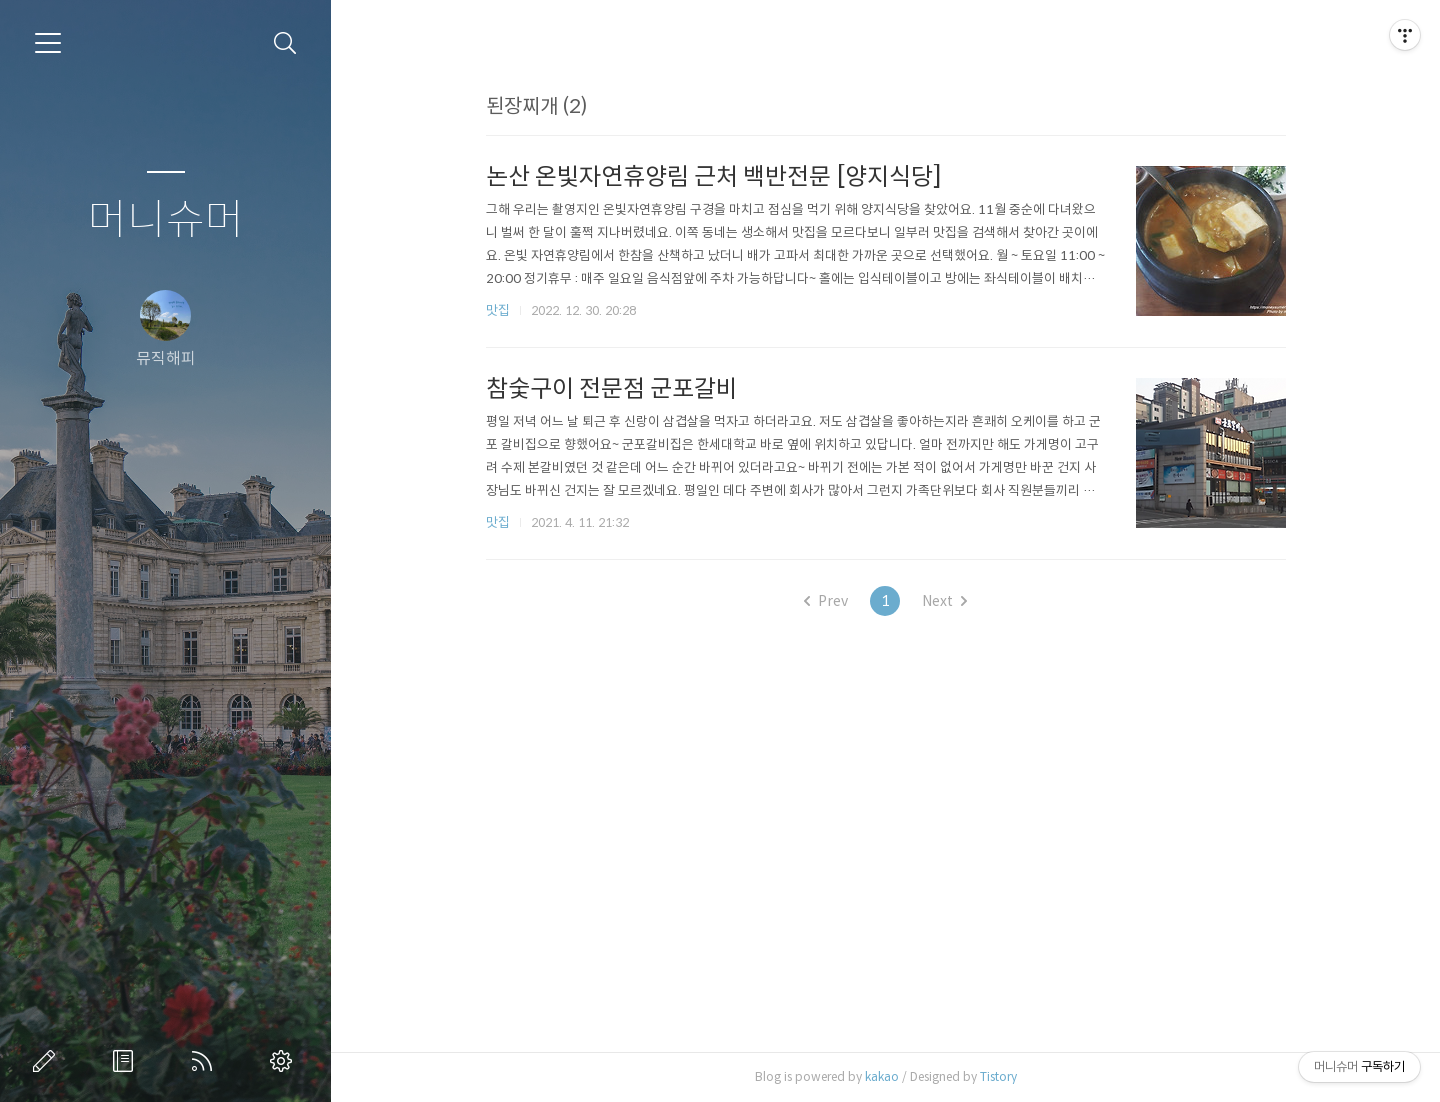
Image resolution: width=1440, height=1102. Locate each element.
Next (944, 601)
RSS (206, 1061)
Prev (826, 601)
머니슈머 (166, 220)
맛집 (498, 310)
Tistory (998, 1076)
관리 (285, 1061)
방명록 (127, 1061)
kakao (882, 1076)
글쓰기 (48, 1061)
